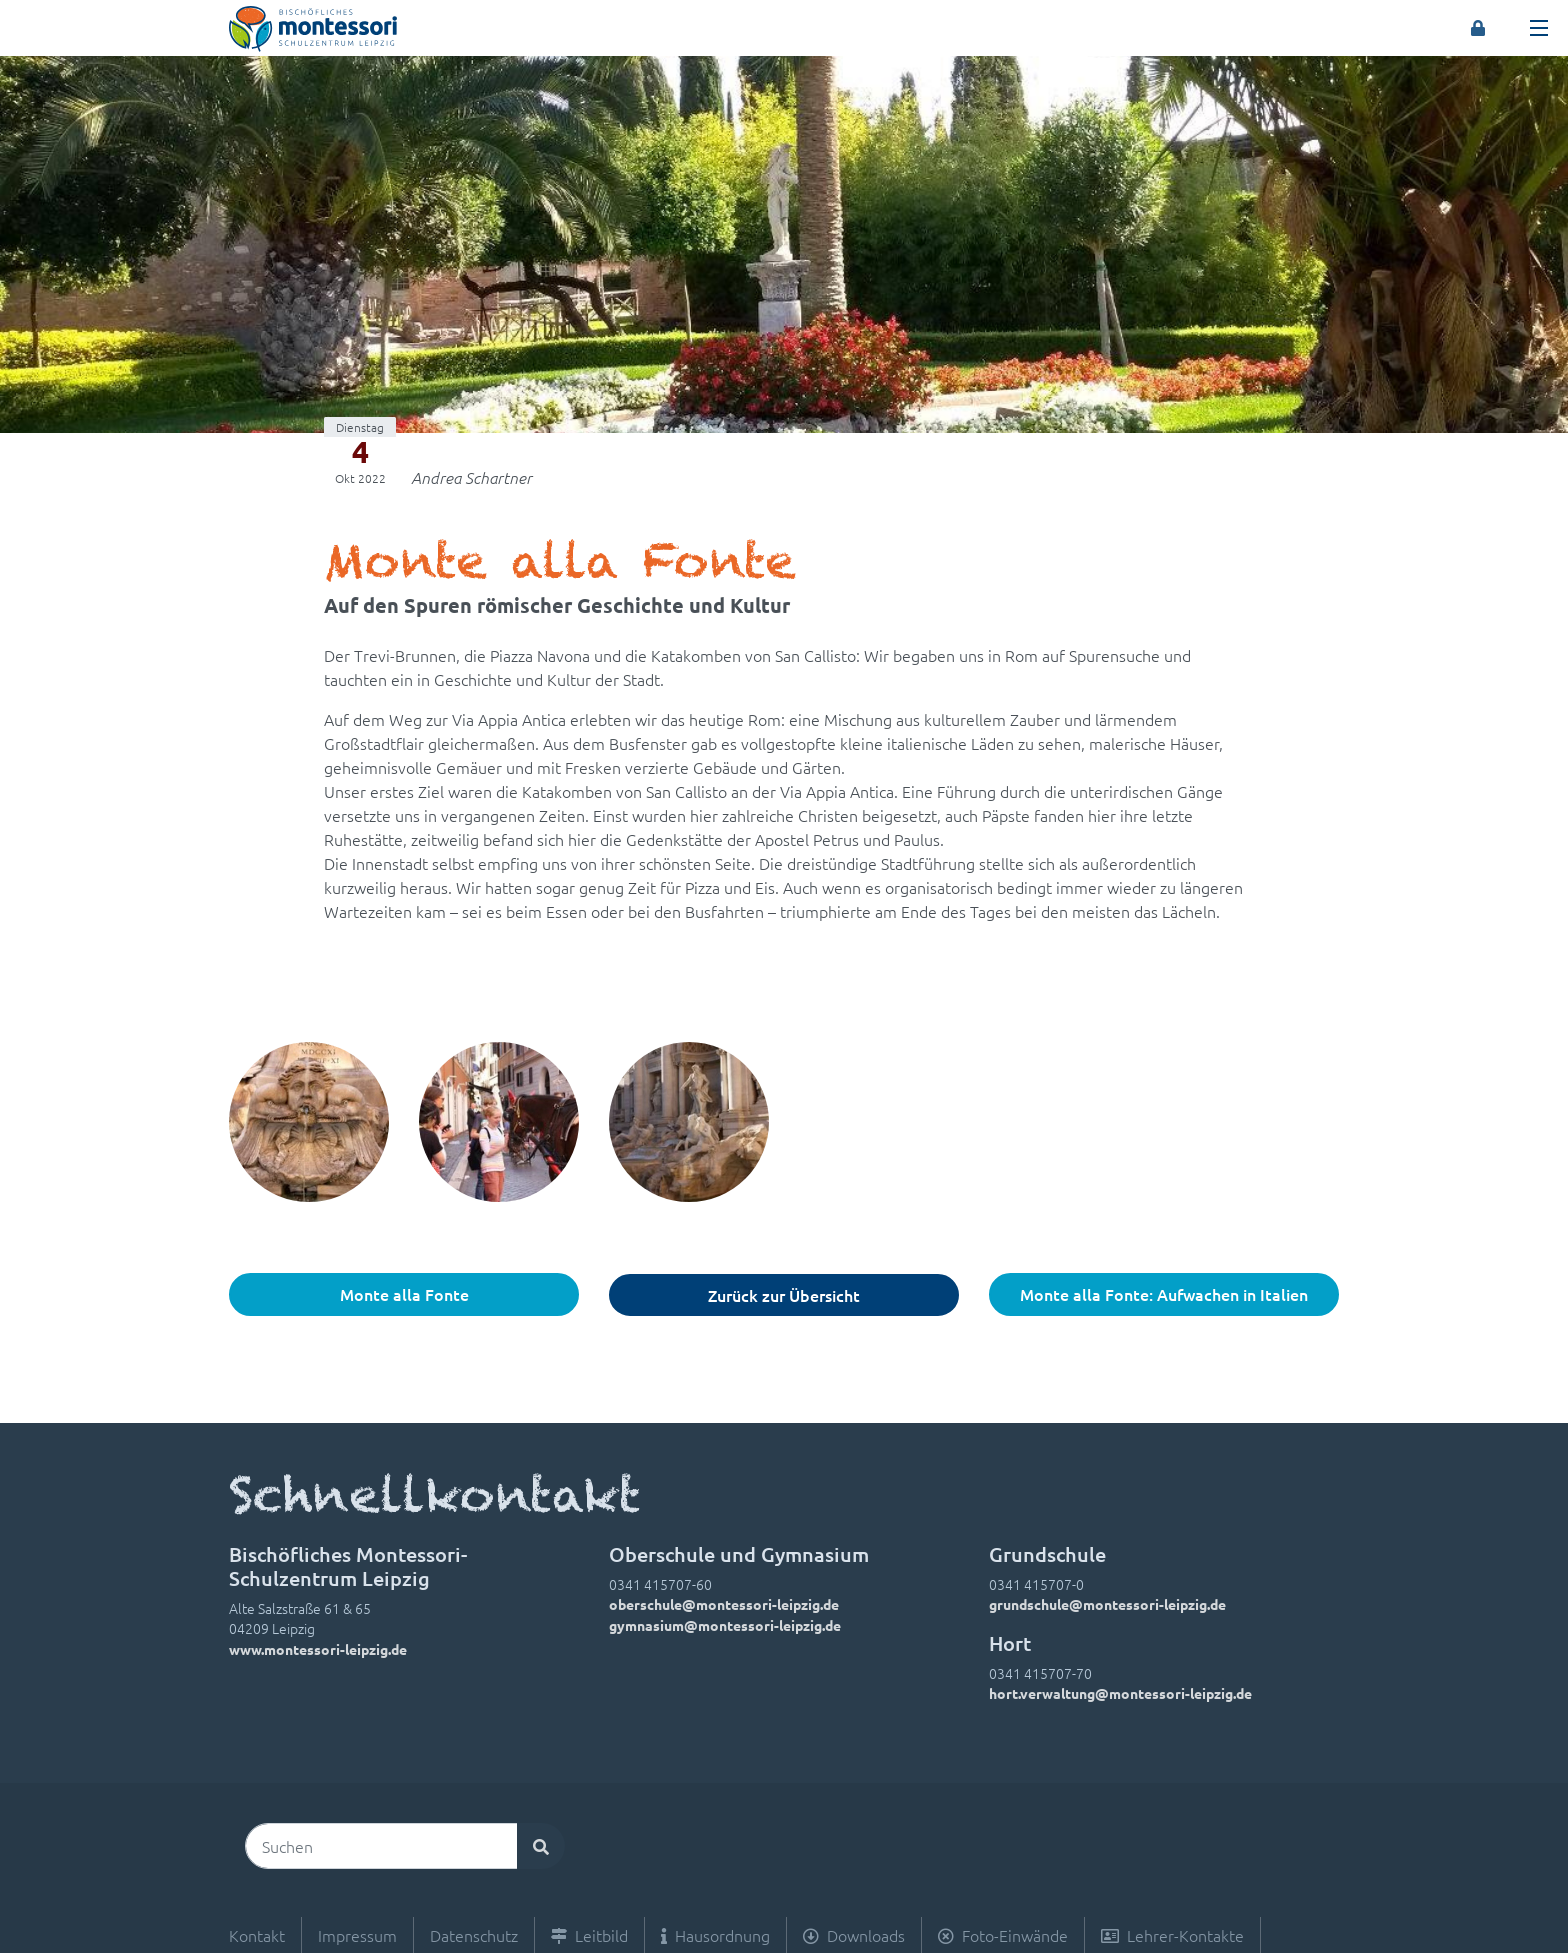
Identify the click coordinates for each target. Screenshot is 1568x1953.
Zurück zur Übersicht (784, 1295)
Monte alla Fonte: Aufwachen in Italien (1164, 1294)
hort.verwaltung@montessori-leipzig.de (1120, 1693)
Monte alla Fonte (404, 1294)
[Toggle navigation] (1539, 28)
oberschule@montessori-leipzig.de (724, 1604)
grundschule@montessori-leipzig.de (1107, 1604)
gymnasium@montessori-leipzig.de (725, 1625)
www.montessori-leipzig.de (318, 1649)
